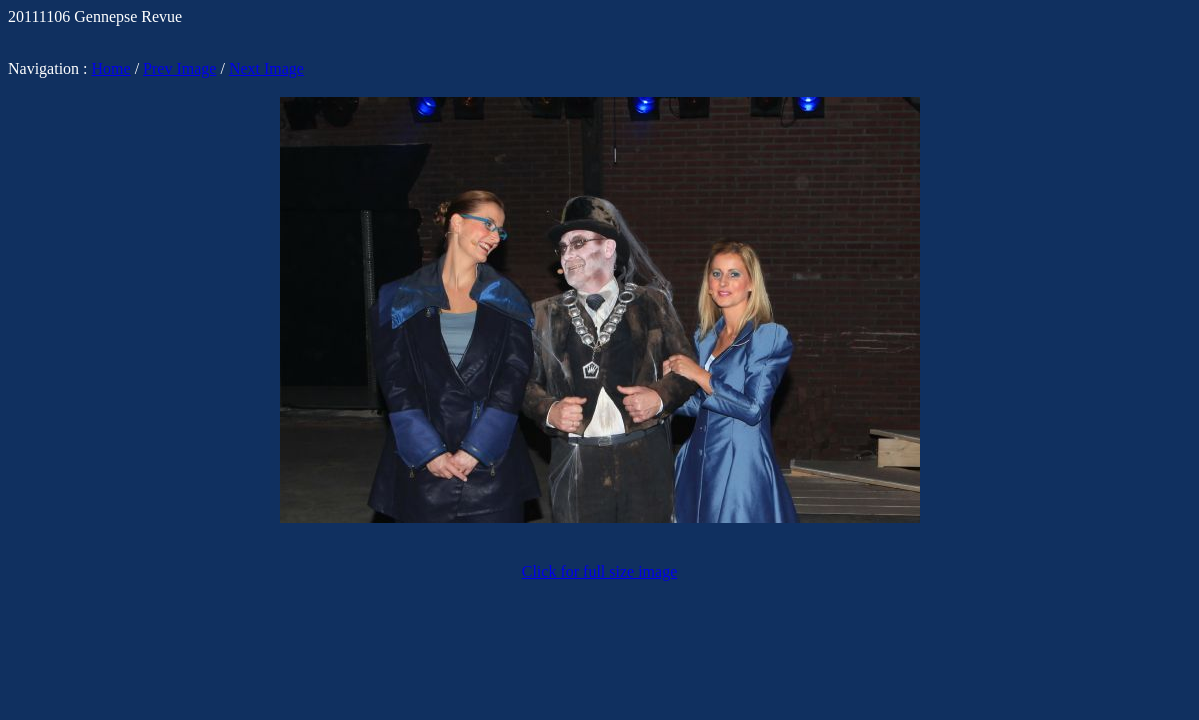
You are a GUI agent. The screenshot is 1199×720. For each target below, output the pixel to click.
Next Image (266, 68)
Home (111, 68)
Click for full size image (600, 571)
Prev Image (179, 68)
